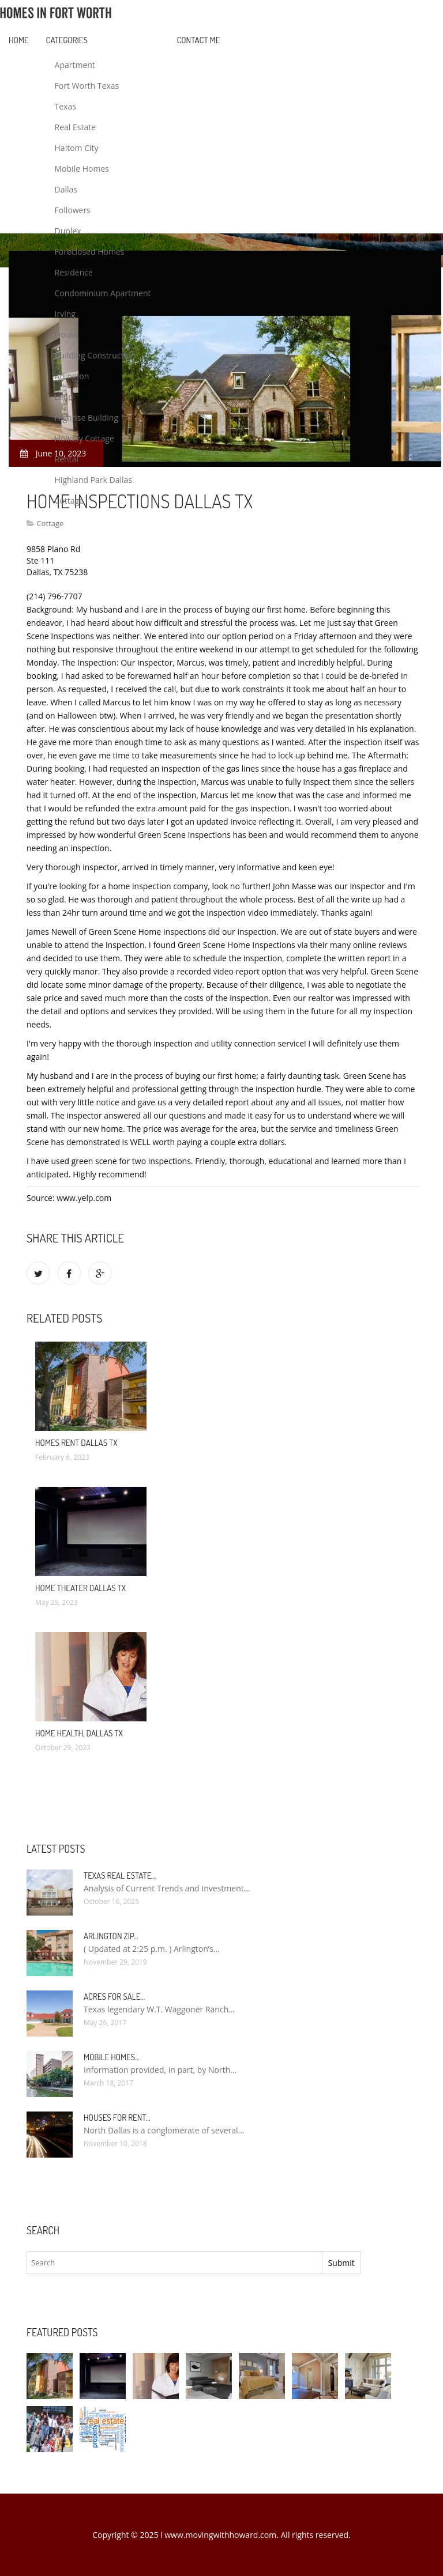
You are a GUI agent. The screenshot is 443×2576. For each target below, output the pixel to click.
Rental (66, 459)
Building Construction (95, 355)
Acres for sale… (114, 1996)
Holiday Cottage (84, 438)
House (67, 334)
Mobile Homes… (112, 2057)
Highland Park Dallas (94, 479)
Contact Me (198, 40)
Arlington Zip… (111, 1936)
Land (64, 396)
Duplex (68, 230)
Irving (65, 313)
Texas (65, 106)
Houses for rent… (117, 2117)
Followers (73, 210)
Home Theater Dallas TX (80, 1587)
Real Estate (75, 127)
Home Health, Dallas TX (79, 1733)
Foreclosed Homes (90, 251)
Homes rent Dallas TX (76, 1442)
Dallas (66, 189)
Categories (67, 40)
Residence (74, 272)
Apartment (75, 64)
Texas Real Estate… (120, 1875)
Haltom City (77, 147)
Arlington (72, 376)
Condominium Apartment (103, 293)
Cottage (69, 500)
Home (19, 40)
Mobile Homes (82, 168)
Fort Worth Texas (87, 85)
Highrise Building (86, 417)
